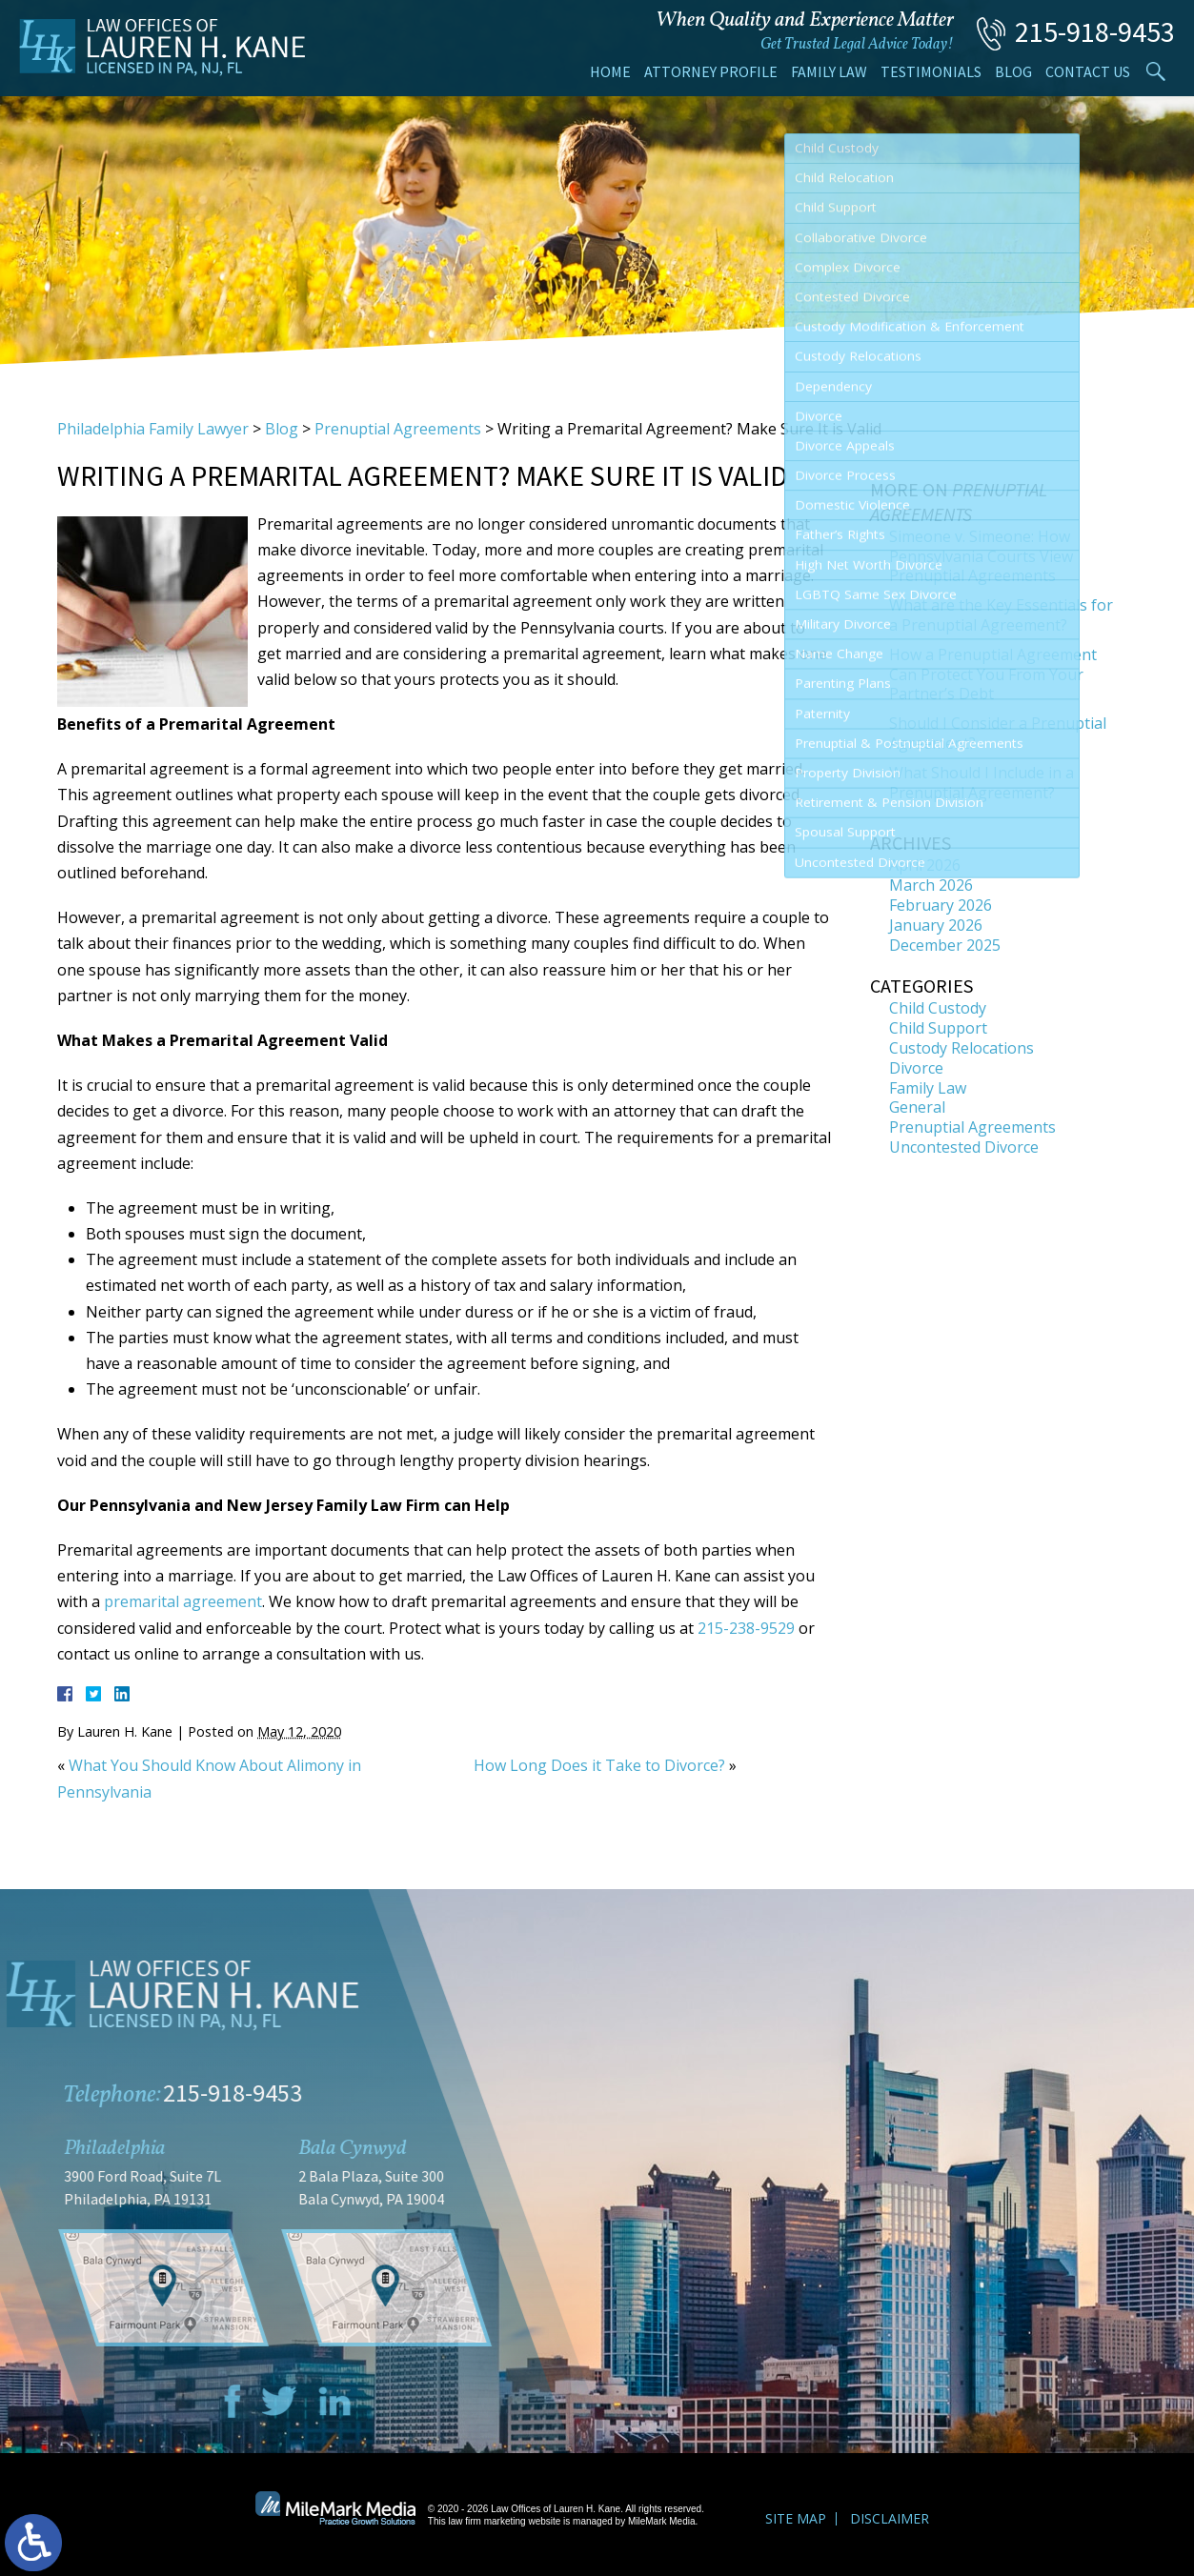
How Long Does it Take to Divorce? (599, 1765)
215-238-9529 (746, 1628)
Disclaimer (889, 2518)
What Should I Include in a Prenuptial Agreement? (981, 782)
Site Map (795, 2518)
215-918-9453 (1095, 31)
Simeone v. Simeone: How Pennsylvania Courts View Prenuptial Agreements (981, 556)
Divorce (916, 1067)
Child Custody (937, 1007)
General (917, 1107)
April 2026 (925, 865)
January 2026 (935, 925)
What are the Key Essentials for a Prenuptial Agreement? (1001, 614)
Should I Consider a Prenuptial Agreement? (997, 733)
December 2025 (945, 945)
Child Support (938, 1027)
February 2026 (940, 905)
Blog (1013, 71)
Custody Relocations (961, 1047)
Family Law (829, 71)
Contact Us (1087, 71)
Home (610, 71)
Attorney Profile (711, 71)
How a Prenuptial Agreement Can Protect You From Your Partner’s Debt (993, 674)
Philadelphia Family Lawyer (153, 428)
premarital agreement (183, 1601)
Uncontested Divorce (964, 1147)
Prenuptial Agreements (397, 428)
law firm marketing (487, 2521)
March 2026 (931, 885)
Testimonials (931, 71)
